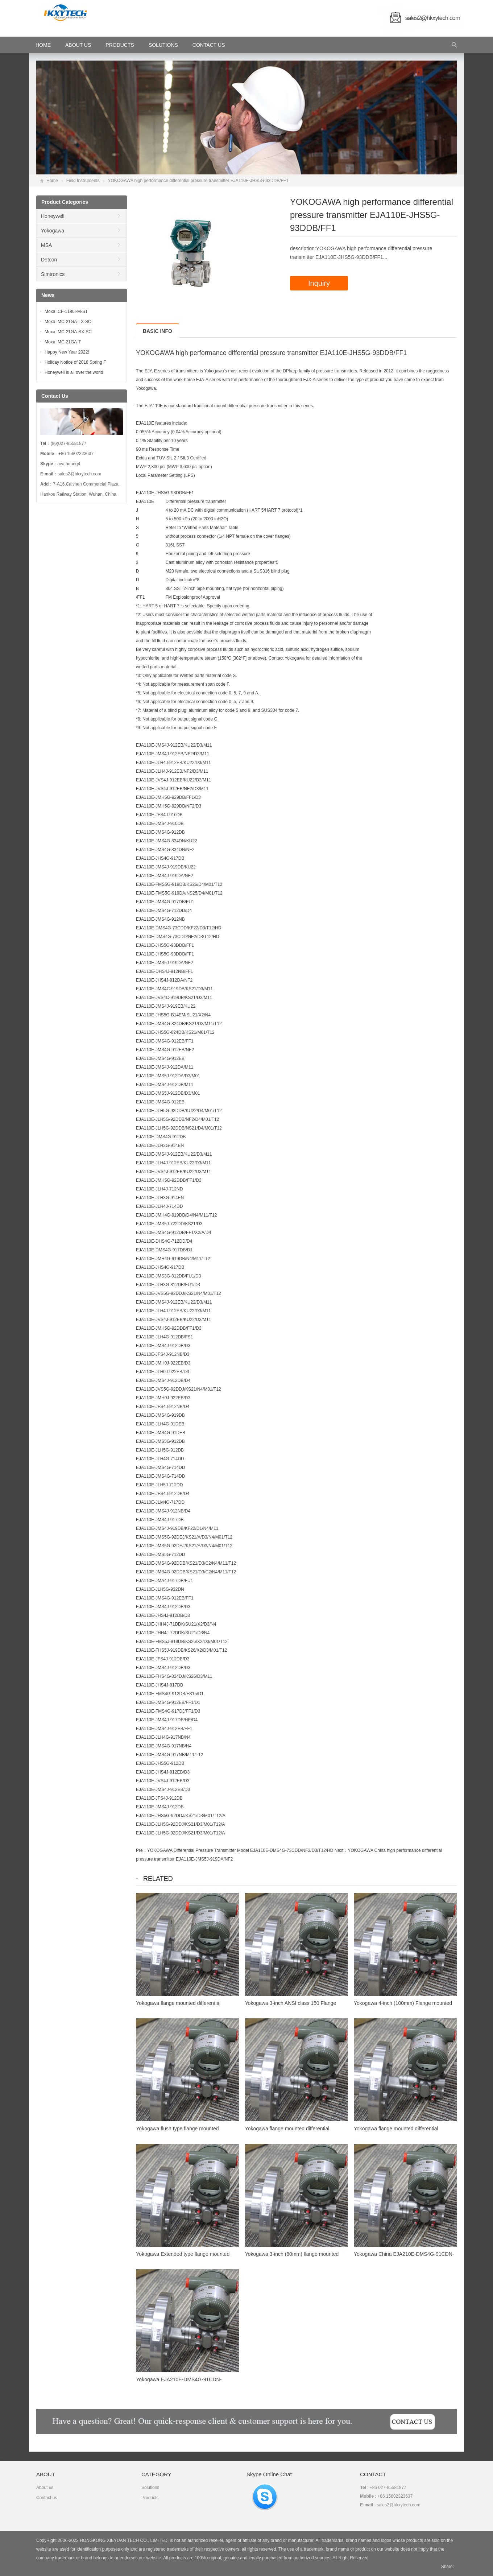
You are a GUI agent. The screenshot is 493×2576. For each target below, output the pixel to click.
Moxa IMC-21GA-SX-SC (68, 331)
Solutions (163, 45)
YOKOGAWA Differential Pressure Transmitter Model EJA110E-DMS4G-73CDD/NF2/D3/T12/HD (240, 1850)
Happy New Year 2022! (67, 352)
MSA (46, 245)
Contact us (46, 2497)
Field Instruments (83, 180)
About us (44, 2487)
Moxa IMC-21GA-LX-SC (68, 321)
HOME (43, 45)
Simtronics (53, 274)
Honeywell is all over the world (74, 372)
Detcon (49, 260)
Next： (341, 1850)
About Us (78, 45)
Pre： (141, 1850)
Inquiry (319, 283)
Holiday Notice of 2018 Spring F (75, 362)
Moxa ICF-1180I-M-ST (66, 311)
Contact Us (208, 45)
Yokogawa (52, 231)
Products (119, 45)
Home (52, 180)
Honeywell (53, 216)
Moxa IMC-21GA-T (63, 341)
